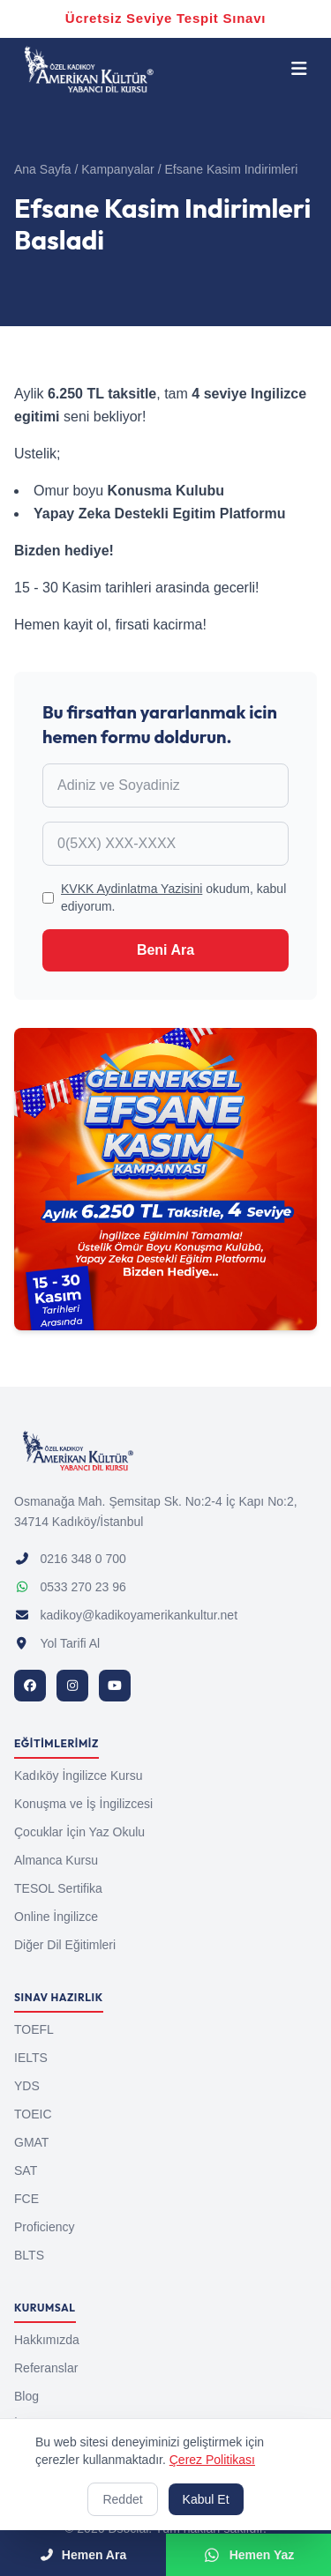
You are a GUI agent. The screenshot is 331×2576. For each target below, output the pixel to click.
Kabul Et (206, 2499)
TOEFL (34, 2029)
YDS (27, 2086)
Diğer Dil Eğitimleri (65, 1945)
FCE (26, 2199)
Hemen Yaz (248, 2555)
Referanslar (46, 2368)
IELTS (31, 2058)
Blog (26, 2396)
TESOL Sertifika (58, 1888)
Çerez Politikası (212, 2460)
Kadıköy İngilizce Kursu (78, 1775)
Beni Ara (165, 949)
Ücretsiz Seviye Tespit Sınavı (165, 18)
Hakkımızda (46, 2340)
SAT (25, 2170)
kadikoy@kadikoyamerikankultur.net (125, 1615)
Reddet (122, 2499)
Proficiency (44, 2227)
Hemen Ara (82, 2555)
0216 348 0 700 (70, 1559)
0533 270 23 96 (70, 1587)
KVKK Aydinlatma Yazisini (131, 889)
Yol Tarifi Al (57, 1643)
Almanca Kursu (56, 1860)
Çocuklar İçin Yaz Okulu (79, 1832)
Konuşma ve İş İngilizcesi (83, 1804)
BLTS (29, 2255)
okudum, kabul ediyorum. (173, 897)
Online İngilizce (56, 1917)
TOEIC (33, 2114)
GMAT (31, 2142)
